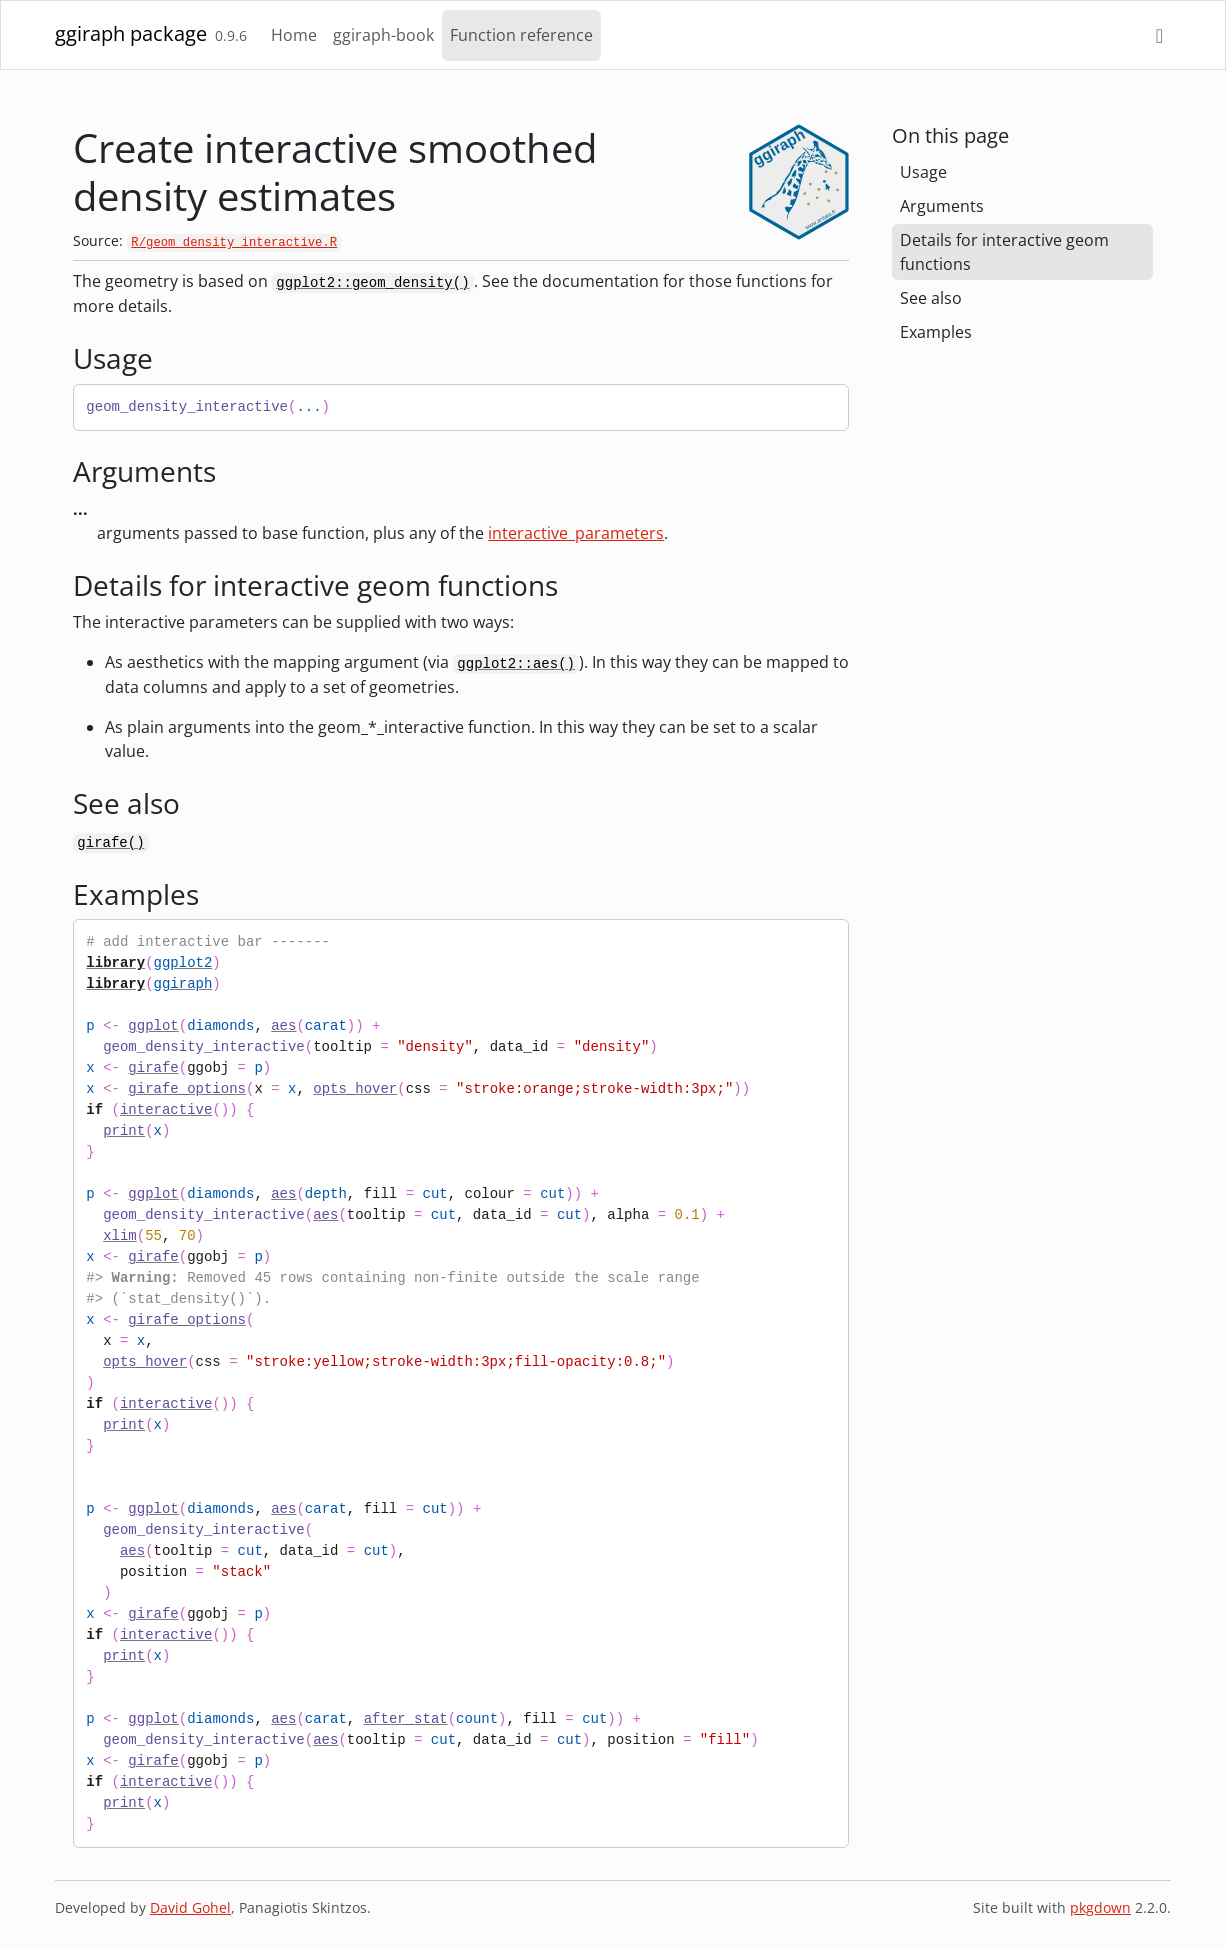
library (115, 963)
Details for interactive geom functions (1004, 252)
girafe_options (187, 1089)
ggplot (153, 1026)
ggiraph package (131, 33)
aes (283, 1026)
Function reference (521, 35)
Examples (936, 332)
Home (294, 35)
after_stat (406, 1719)
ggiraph (183, 984)
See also (931, 298)
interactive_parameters (576, 533)
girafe (153, 1068)
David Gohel (190, 1907)
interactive (166, 1110)
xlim (120, 1236)
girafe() (110, 843)
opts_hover (355, 1089)
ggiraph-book (383, 35)
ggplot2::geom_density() (372, 283)
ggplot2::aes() (516, 664)
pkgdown (1100, 1907)
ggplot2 (183, 963)
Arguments (942, 206)
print (124, 1131)
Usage (923, 172)
